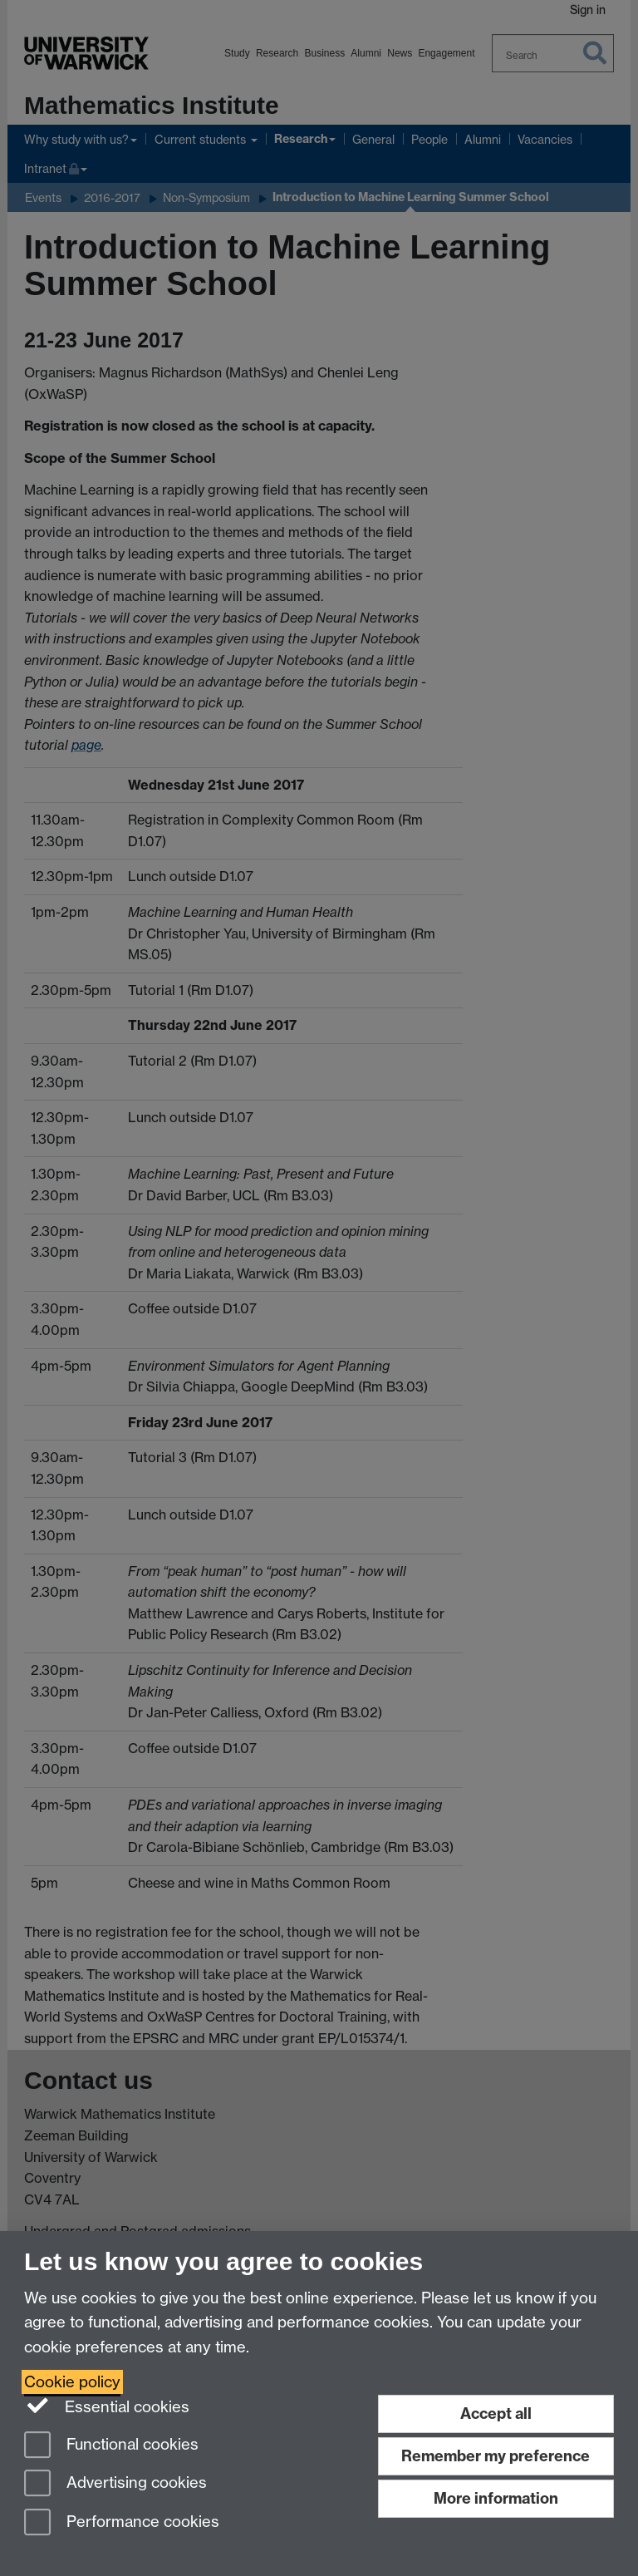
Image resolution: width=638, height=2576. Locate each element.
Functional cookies (111, 2446)
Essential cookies (106, 2405)
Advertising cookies (115, 2484)
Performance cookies (121, 2523)
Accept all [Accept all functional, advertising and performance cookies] (496, 2413)
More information (496, 2498)
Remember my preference (495, 2455)
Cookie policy (72, 2381)
